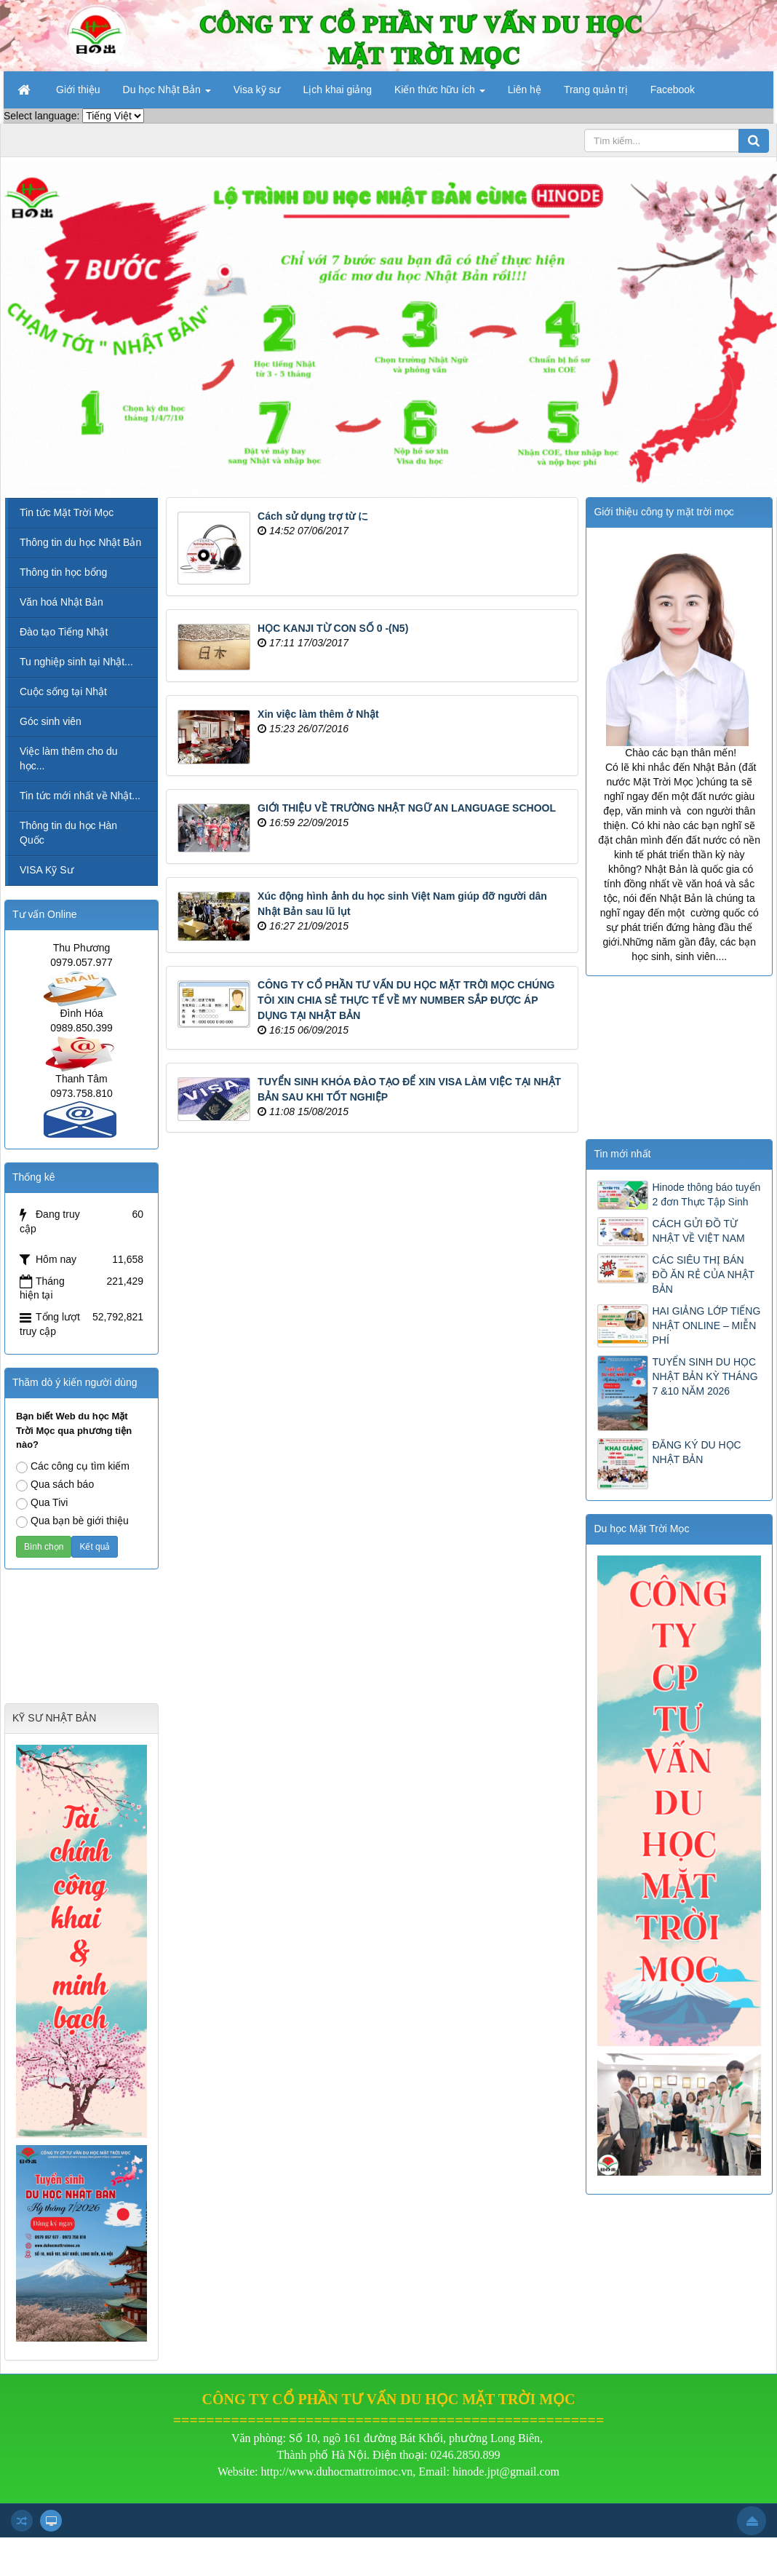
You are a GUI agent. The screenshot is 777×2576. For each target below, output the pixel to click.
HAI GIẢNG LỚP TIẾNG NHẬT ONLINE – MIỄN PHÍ (706, 1325)
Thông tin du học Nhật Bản (80, 542)
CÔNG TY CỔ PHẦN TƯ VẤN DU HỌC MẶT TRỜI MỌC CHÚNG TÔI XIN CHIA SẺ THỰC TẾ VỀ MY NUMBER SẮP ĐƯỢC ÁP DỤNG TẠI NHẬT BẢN (406, 1000)
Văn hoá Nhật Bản (61, 602)
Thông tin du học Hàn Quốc (68, 833)
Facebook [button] (672, 89)
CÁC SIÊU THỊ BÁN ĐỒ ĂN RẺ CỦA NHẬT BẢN (703, 1274)
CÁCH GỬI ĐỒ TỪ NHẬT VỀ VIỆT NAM (698, 1231)
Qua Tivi (42, 1503)
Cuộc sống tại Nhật (63, 691)
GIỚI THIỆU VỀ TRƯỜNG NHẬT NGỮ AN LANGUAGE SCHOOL (407, 808)
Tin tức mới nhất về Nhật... (80, 795)
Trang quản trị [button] (596, 89)
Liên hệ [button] (524, 89)
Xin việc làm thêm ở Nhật (318, 714)
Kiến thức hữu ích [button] (439, 94)
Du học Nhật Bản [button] (167, 94)
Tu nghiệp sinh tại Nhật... (76, 661)
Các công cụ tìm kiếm (73, 1466)
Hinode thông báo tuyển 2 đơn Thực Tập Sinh (706, 1194)
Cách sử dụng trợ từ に (313, 516)
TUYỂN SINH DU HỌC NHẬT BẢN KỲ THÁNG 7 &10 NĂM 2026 (704, 1376)
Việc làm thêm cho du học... (69, 758)
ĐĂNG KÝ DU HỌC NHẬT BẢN (696, 1452)
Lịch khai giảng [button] (337, 89)
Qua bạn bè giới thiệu (72, 1521)
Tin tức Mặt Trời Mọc (66, 512)
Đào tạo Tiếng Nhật (64, 632)
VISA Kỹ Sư (46, 870)
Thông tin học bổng (63, 572)
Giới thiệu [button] (78, 89)
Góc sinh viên (50, 721)
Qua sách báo (55, 1484)
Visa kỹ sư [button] (257, 89)
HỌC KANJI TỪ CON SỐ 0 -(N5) (333, 628)
